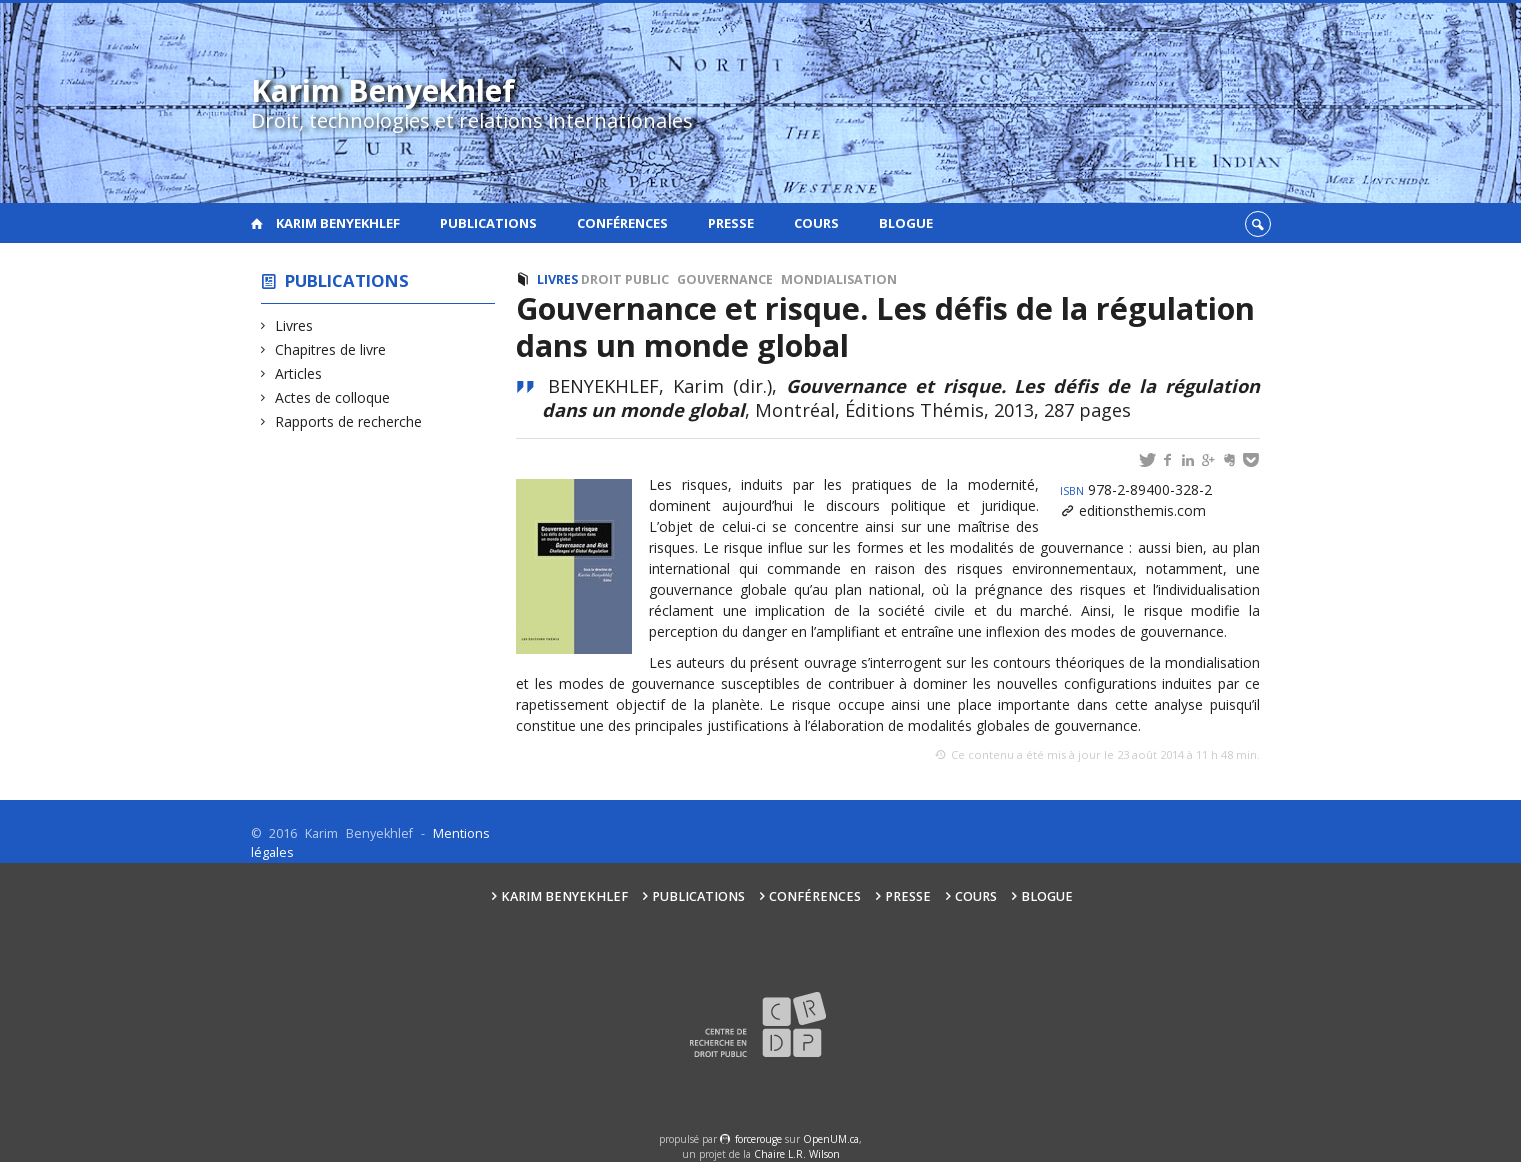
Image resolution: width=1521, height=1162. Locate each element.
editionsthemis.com (1142, 510)
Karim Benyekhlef (338, 223)
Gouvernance (725, 279)
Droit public (625, 279)
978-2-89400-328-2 (1136, 489)
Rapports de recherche (349, 421)
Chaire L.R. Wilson (797, 1154)
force (758, 1139)
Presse (731, 223)
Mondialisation (839, 279)
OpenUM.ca (831, 1139)
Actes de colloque (333, 397)
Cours (816, 223)
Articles (299, 373)
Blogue (906, 223)
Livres (294, 325)
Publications (488, 223)
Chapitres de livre (331, 349)
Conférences (622, 223)
